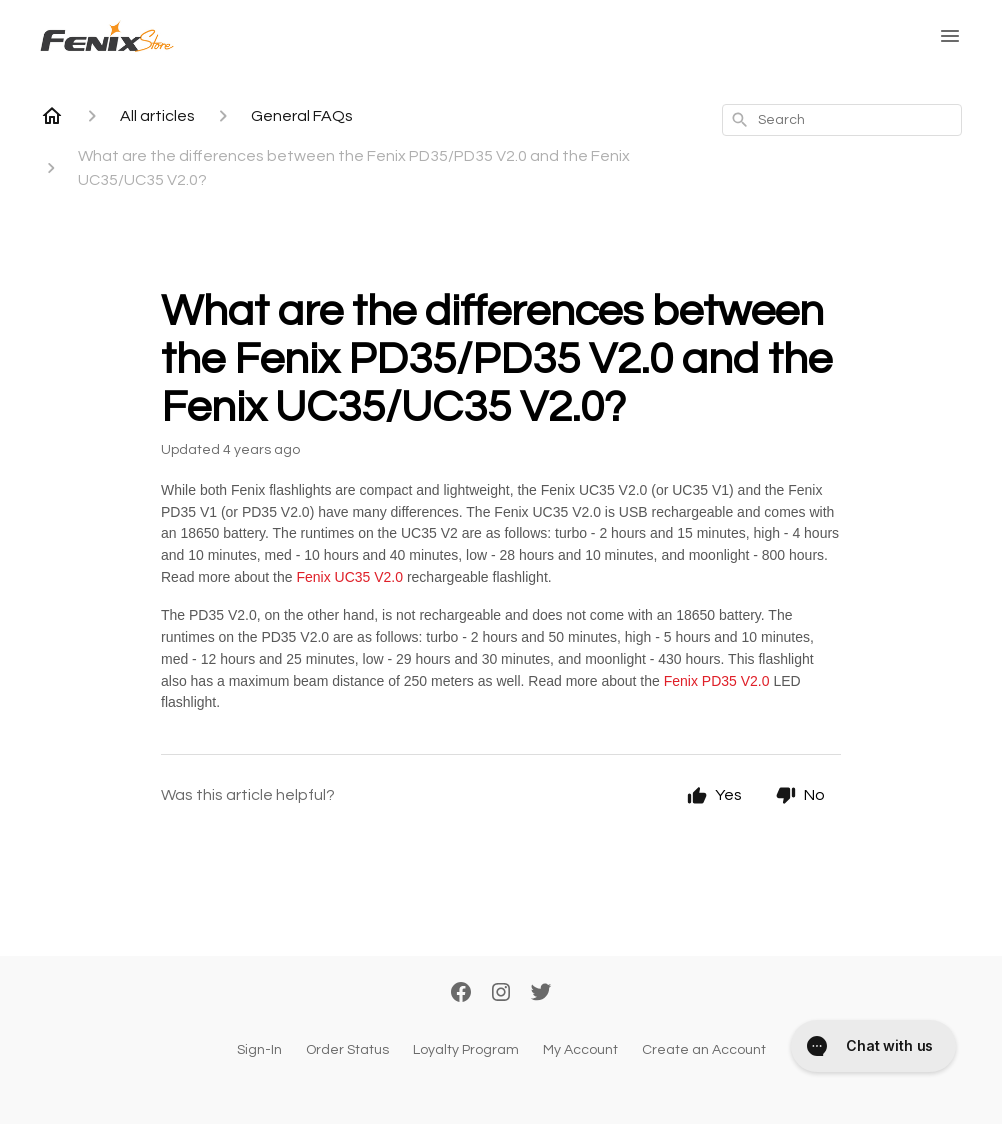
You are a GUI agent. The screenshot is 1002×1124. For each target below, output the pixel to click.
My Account (580, 1050)
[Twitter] (541, 994)
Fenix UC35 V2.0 (349, 577)
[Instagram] (501, 994)
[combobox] (842, 120)
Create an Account (704, 1050)
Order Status (347, 1050)
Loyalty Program (466, 1050)
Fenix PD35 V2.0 (717, 681)
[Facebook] (461, 994)
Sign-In (259, 1050)
